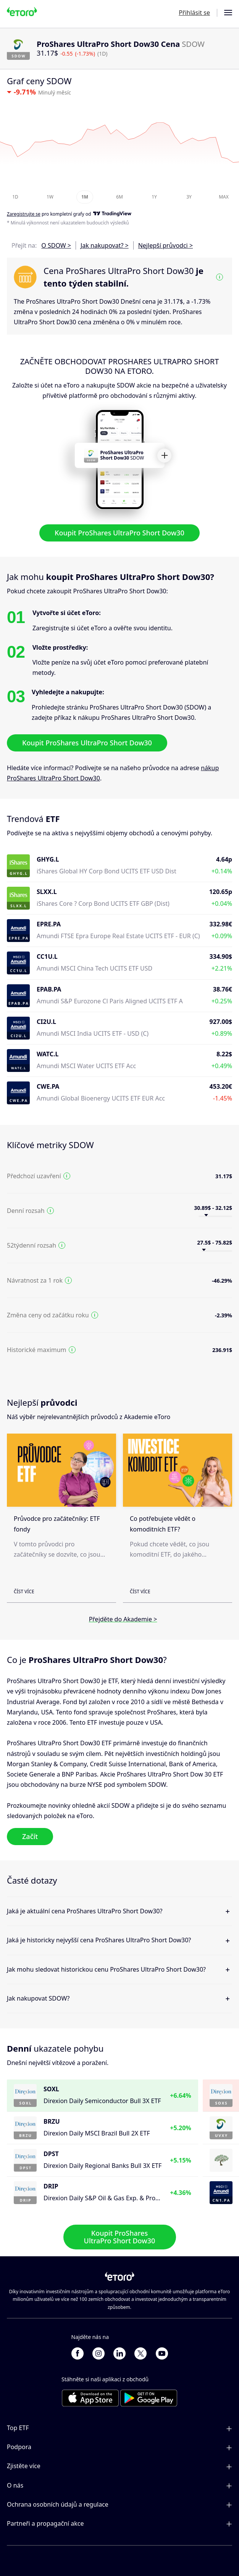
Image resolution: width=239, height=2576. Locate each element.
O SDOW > (56, 245)
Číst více (24, 1591)
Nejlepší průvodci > (165, 245)
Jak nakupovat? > (105, 245)
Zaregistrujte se (23, 214)
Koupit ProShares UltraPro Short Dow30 (119, 532)
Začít (30, 1836)
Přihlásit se (194, 12)
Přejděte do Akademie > (123, 1619)
